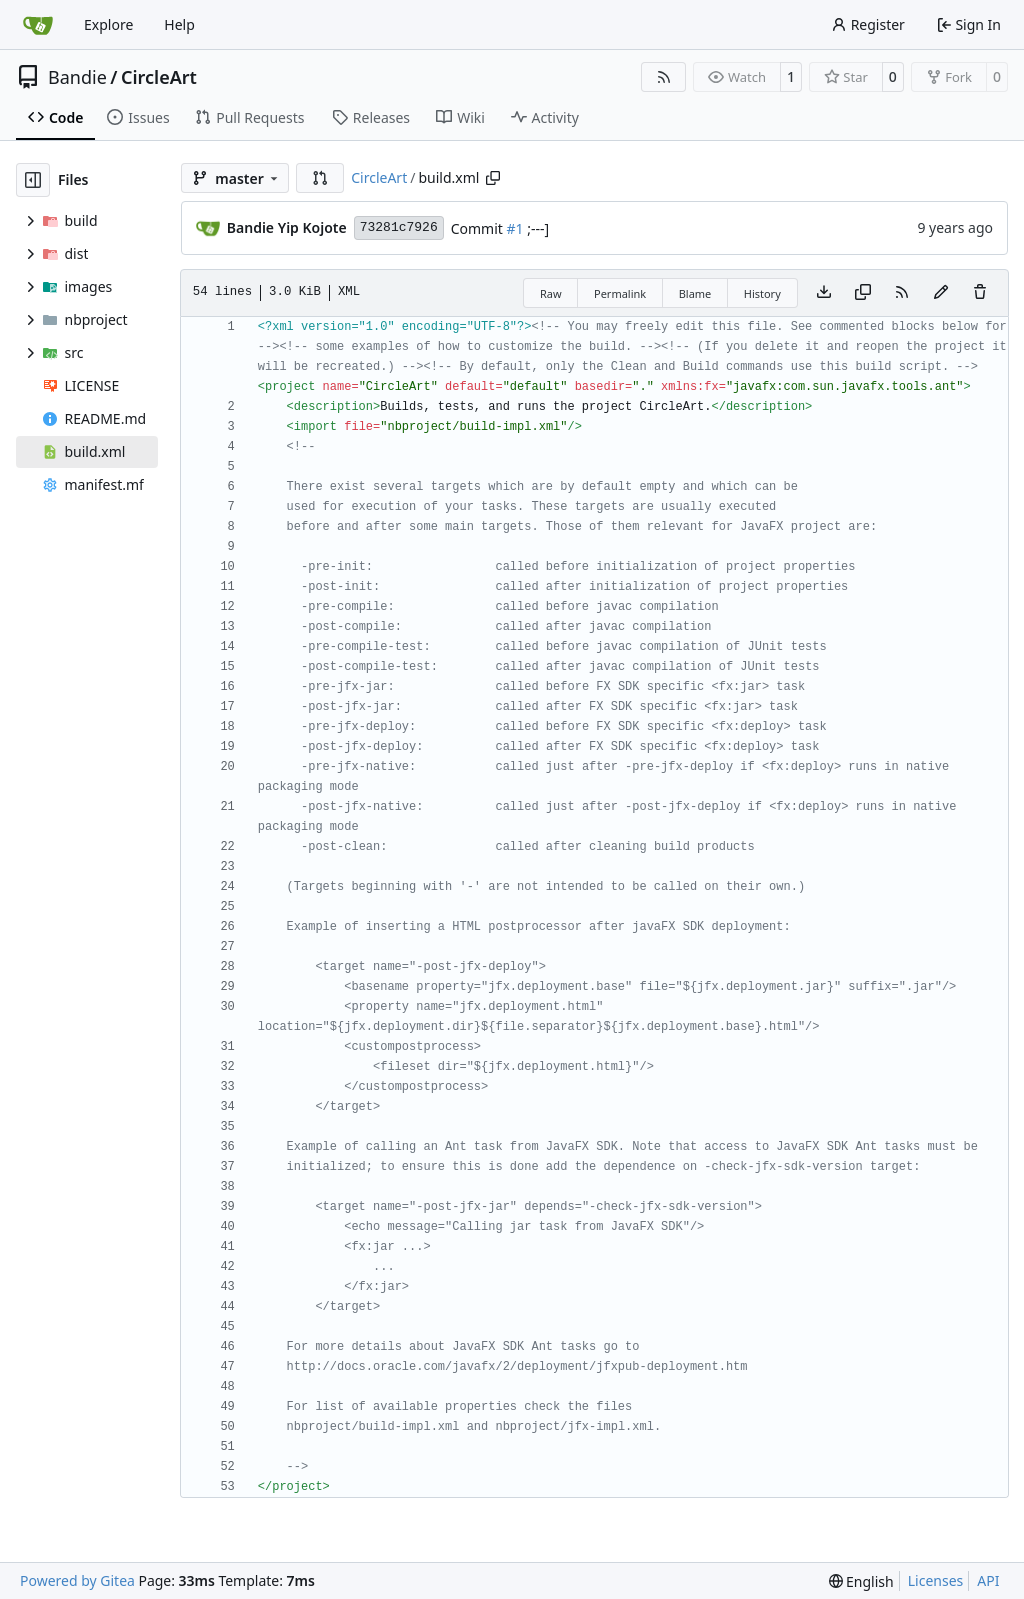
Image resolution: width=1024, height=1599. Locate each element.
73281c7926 (399, 227)
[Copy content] (863, 293)
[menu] (861, 1581)
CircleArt (159, 77)
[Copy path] (493, 178)
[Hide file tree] (33, 180)
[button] (320, 178)
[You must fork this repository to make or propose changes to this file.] (941, 293)
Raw (551, 293)
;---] (537, 228)
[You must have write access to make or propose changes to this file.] (980, 293)
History (762, 293)
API (988, 1580)
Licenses (936, 1580)
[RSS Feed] (664, 77)
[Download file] (824, 293)
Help (179, 24)
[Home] (38, 25)
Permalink (620, 293)
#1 (515, 228)
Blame (695, 293)
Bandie (77, 77)
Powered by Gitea (77, 1580)
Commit (479, 228)
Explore (108, 24)
